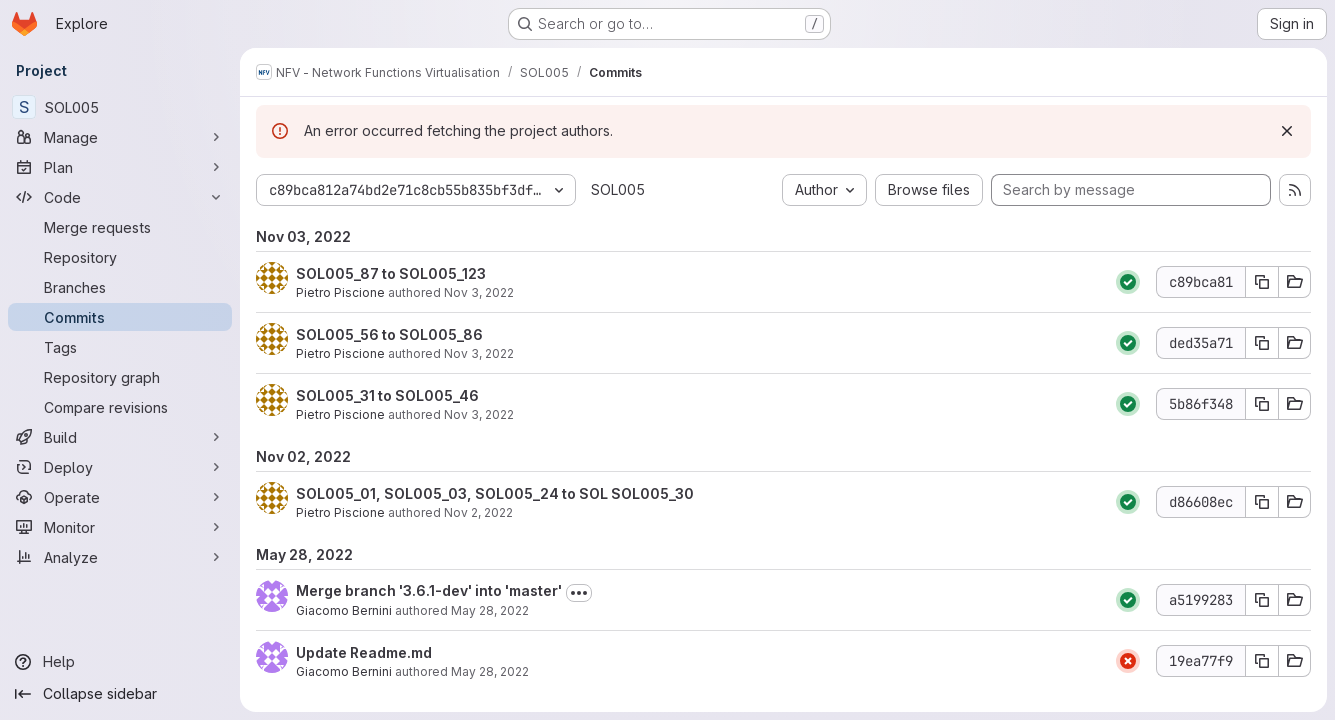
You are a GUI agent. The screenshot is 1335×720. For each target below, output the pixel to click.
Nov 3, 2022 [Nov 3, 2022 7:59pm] (479, 292)
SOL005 (618, 189)
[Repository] (120, 257)
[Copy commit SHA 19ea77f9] (1262, 661)
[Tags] (120, 347)
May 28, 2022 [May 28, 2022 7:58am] (490, 610)
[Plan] (120, 167)
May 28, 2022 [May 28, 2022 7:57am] (490, 671)
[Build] (120, 437)
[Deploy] (120, 467)
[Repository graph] (120, 377)
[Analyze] (120, 557)
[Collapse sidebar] (120, 694)
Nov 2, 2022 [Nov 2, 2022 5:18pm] (478, 512)
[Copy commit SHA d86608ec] (1262, 502)
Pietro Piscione (340, 292)
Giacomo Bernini (344, 610)
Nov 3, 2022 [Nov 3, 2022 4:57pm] (479, 353)
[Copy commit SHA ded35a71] (1262, 343)
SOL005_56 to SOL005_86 (389, 334)
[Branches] (120, 287)
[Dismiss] (1287, 131)
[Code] (120, 197)
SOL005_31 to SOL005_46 (387, 395)
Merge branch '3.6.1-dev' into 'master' (429, 590)
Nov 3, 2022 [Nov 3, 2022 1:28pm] (479, 414)
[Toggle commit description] (579, 593)
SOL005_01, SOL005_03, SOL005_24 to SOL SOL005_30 (495, 493)
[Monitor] (120, 527)
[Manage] (120, 137)
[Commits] (120, 317)
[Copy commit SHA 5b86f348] (1262, 404)
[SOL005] (120, 107)
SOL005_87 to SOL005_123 (391, 273)
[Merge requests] (120, 227)
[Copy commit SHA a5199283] (1262, 600)
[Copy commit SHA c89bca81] (1262, 282)
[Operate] (120, 497)
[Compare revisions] (120, 407)
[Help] (120, 662)
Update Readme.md (364, 652)
